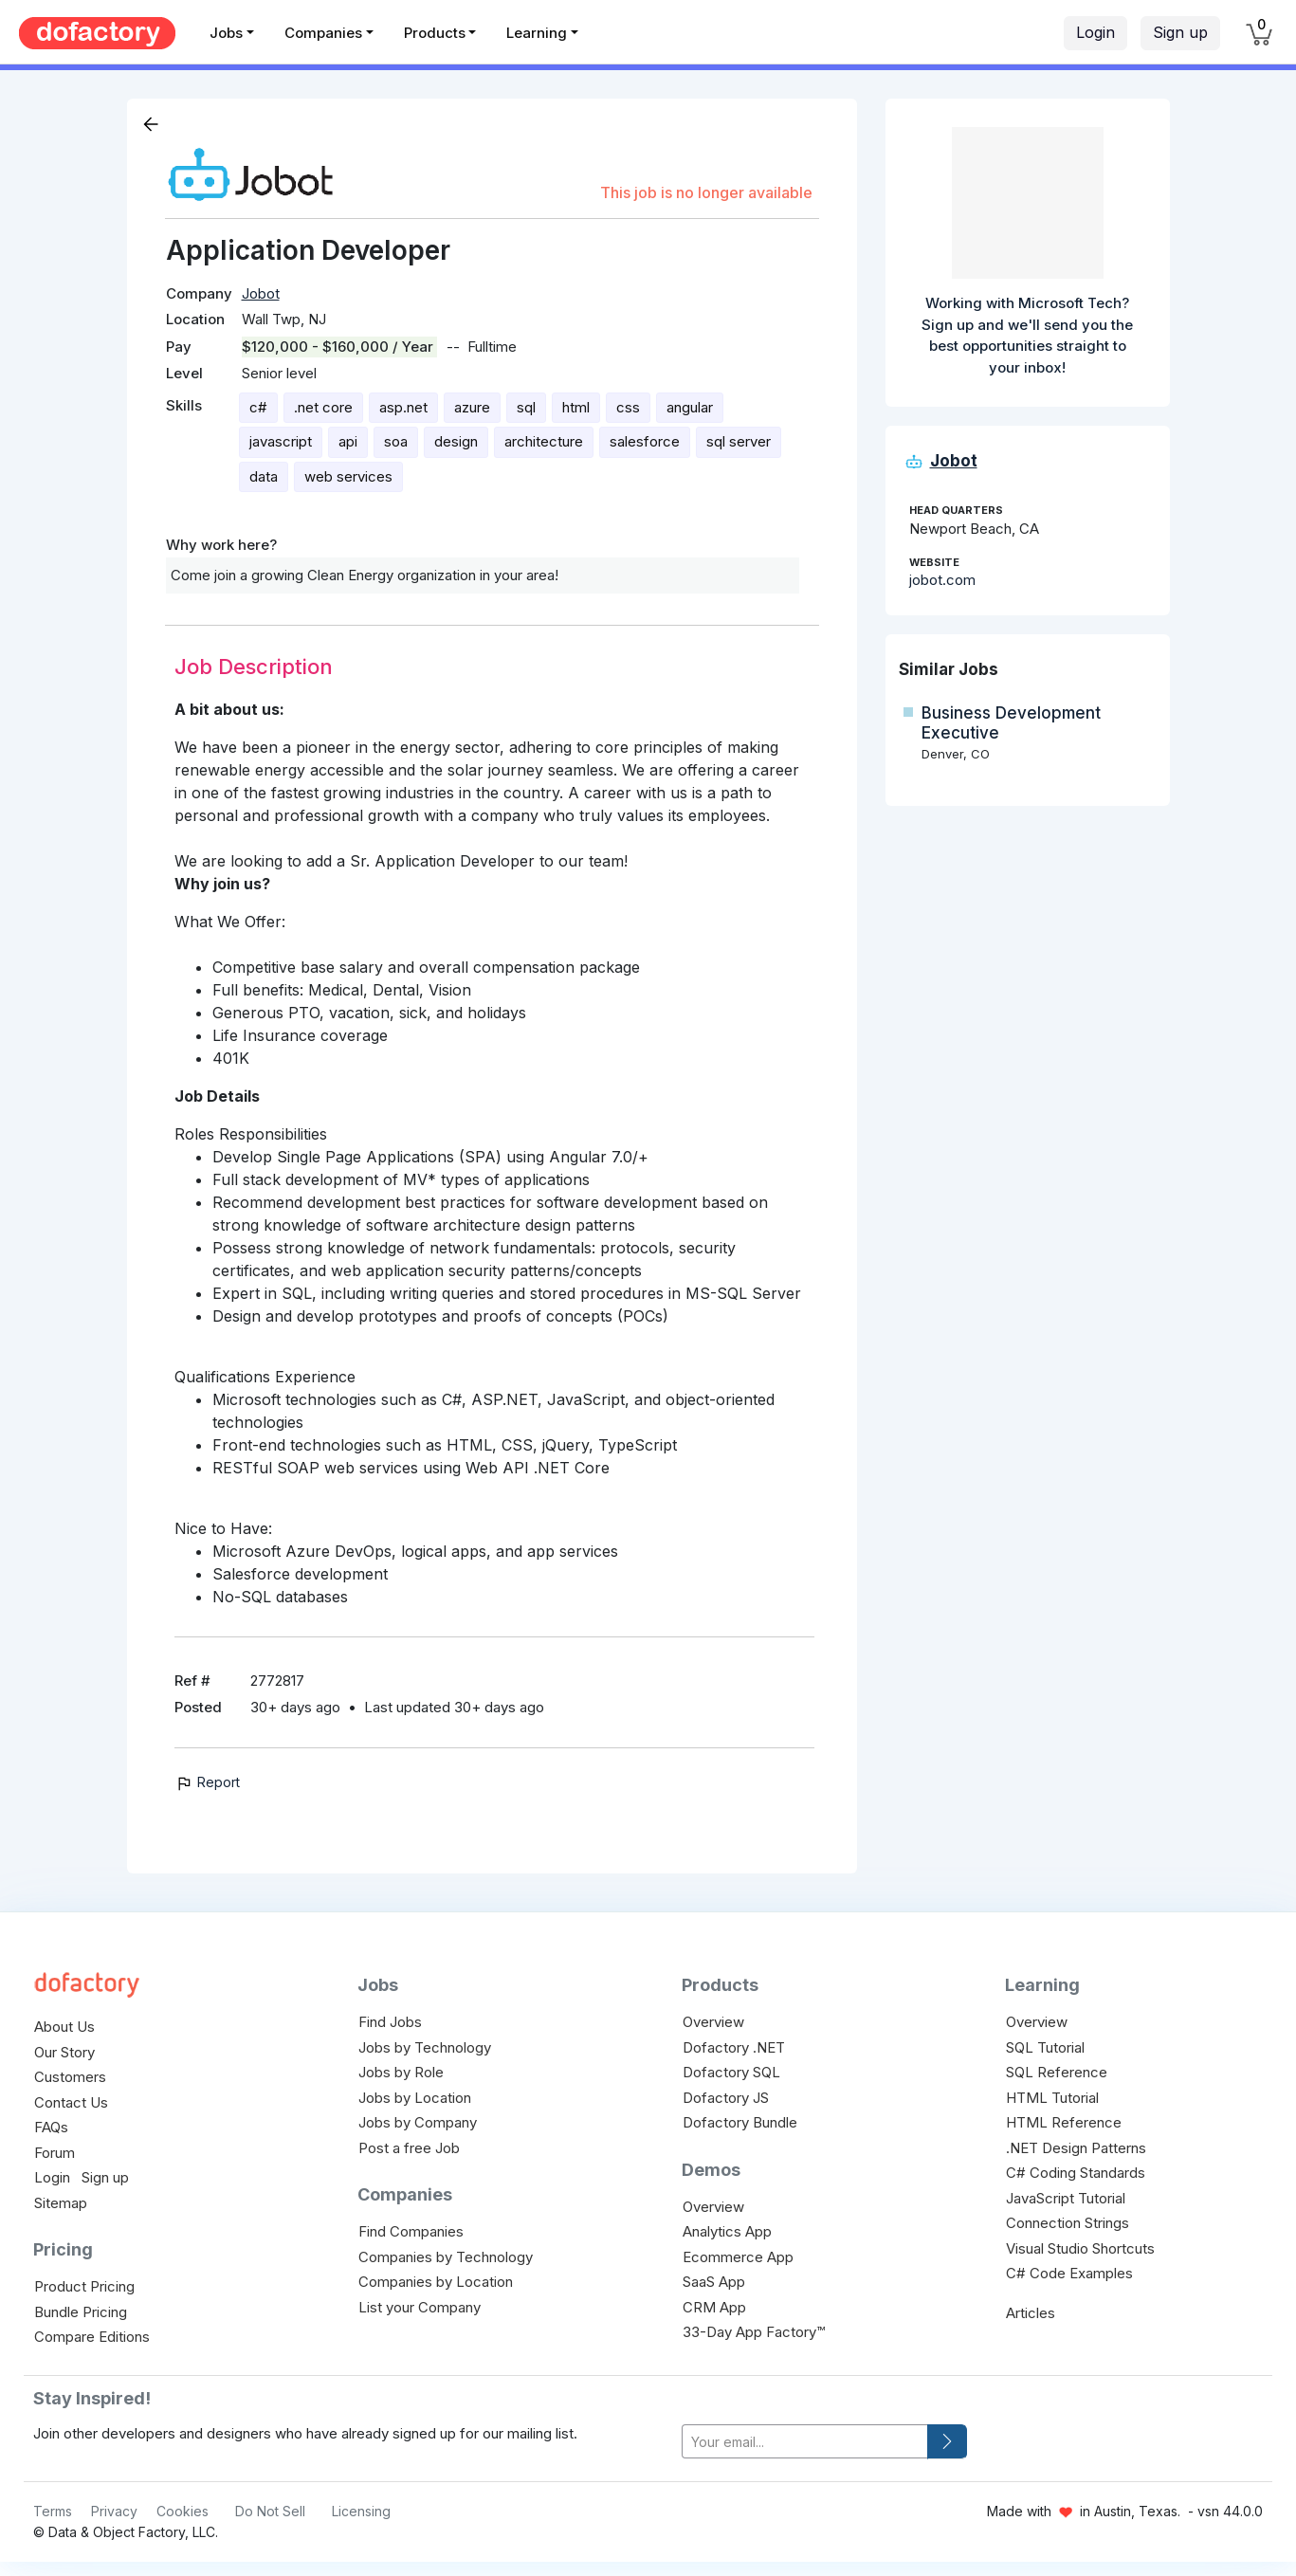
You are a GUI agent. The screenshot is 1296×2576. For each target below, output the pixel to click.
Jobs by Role (401, 2072)
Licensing (361, 2511)
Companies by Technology (445, 2257)
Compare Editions (92, 2337)
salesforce (645, 441)
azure (472, 407)
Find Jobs (390, 2022)
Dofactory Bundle (740, 2122)
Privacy (114, 2511)
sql (526, 407)
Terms (52, 2511)
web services (348, 476)
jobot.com (942, 580)
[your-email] (805, 2441)
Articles (1030, 2313)
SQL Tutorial (1045, 2047)
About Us (64, 2027)
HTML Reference (1064, 2122)
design (456, 441)
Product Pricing (84, 2286)
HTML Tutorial (1052, 2098)
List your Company (419, 2307)
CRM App (714, 2307)
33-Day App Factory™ (754, 2332)
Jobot (261, 293)
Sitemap (60, 2203)
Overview (713, 2022)
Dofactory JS (726, 2098)
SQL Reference (1056, 2072)
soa (396, 441)
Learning (536, 33)
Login (1095, 32)
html (576, 407)
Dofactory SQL (731, 2072)
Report (207, 1782)
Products (434, 33)
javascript (280, 441)
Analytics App (727, 2231)
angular (689, 407)
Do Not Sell (270, 2511)
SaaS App (714, 2282)
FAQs (51, 2127)
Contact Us (71, 2102)
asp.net (403, 407)
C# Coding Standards (1075, 2173)
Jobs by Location (414, 2098)
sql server (738, 441)
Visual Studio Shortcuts (1080, 2248)
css (628, 407)
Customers (70, 2077)
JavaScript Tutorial (1065, 2198)
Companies (323, 33)
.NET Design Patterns (1076, 2148)
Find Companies (411, 2231)
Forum (54, 2153)
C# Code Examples (1069, 2273)
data (263, 476)
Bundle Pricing (80, 2312)
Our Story (64, 2052)
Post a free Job (409, 2148)
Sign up (1180, 32)
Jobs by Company (417, 2122)
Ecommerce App (738, 2257)
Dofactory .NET (734, 2047)
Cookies (182, 2511)
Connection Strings (1067, 2223)
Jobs (226, 33)
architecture (543, 441)
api (347, 441)
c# (258, 407)
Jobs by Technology (424, 2047)
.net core (323, 407)
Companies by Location (435, 2282)
